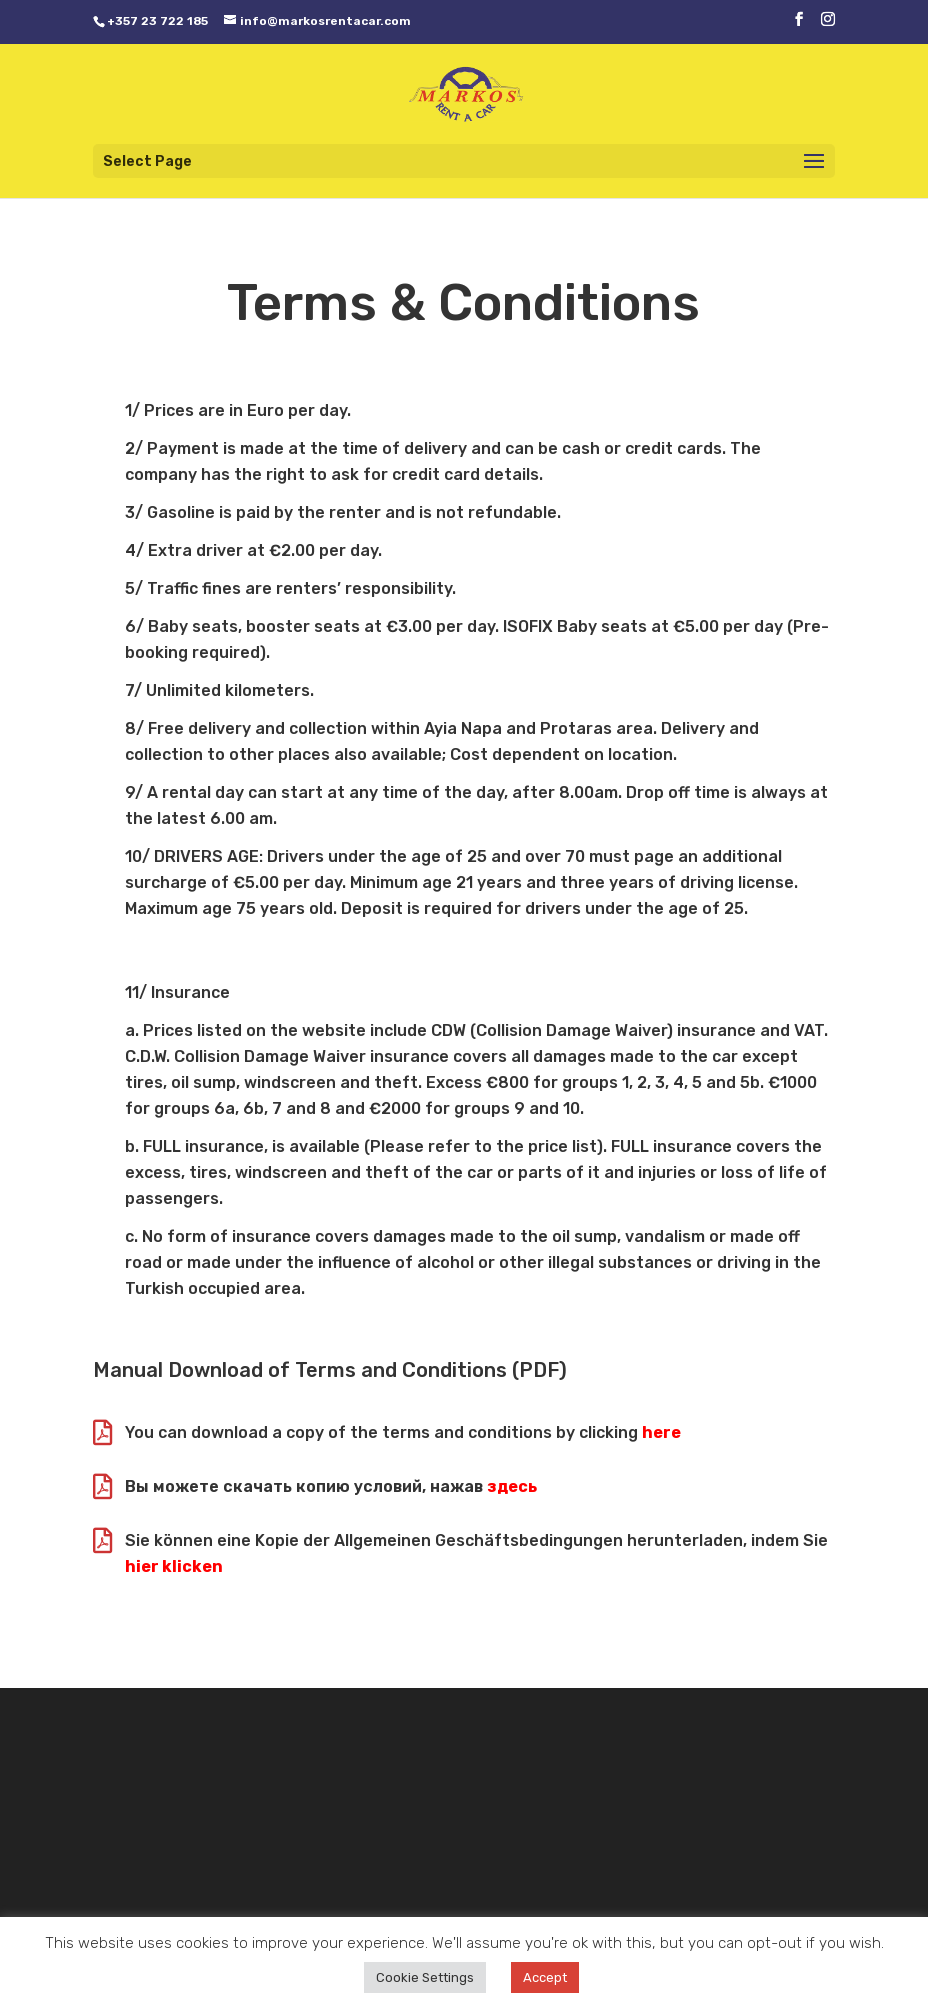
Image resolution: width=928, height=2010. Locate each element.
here (661, 1432)
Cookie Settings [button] (425, 1977)
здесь (512, 1486)
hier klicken (174, 1566)
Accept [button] (545, 1977)
